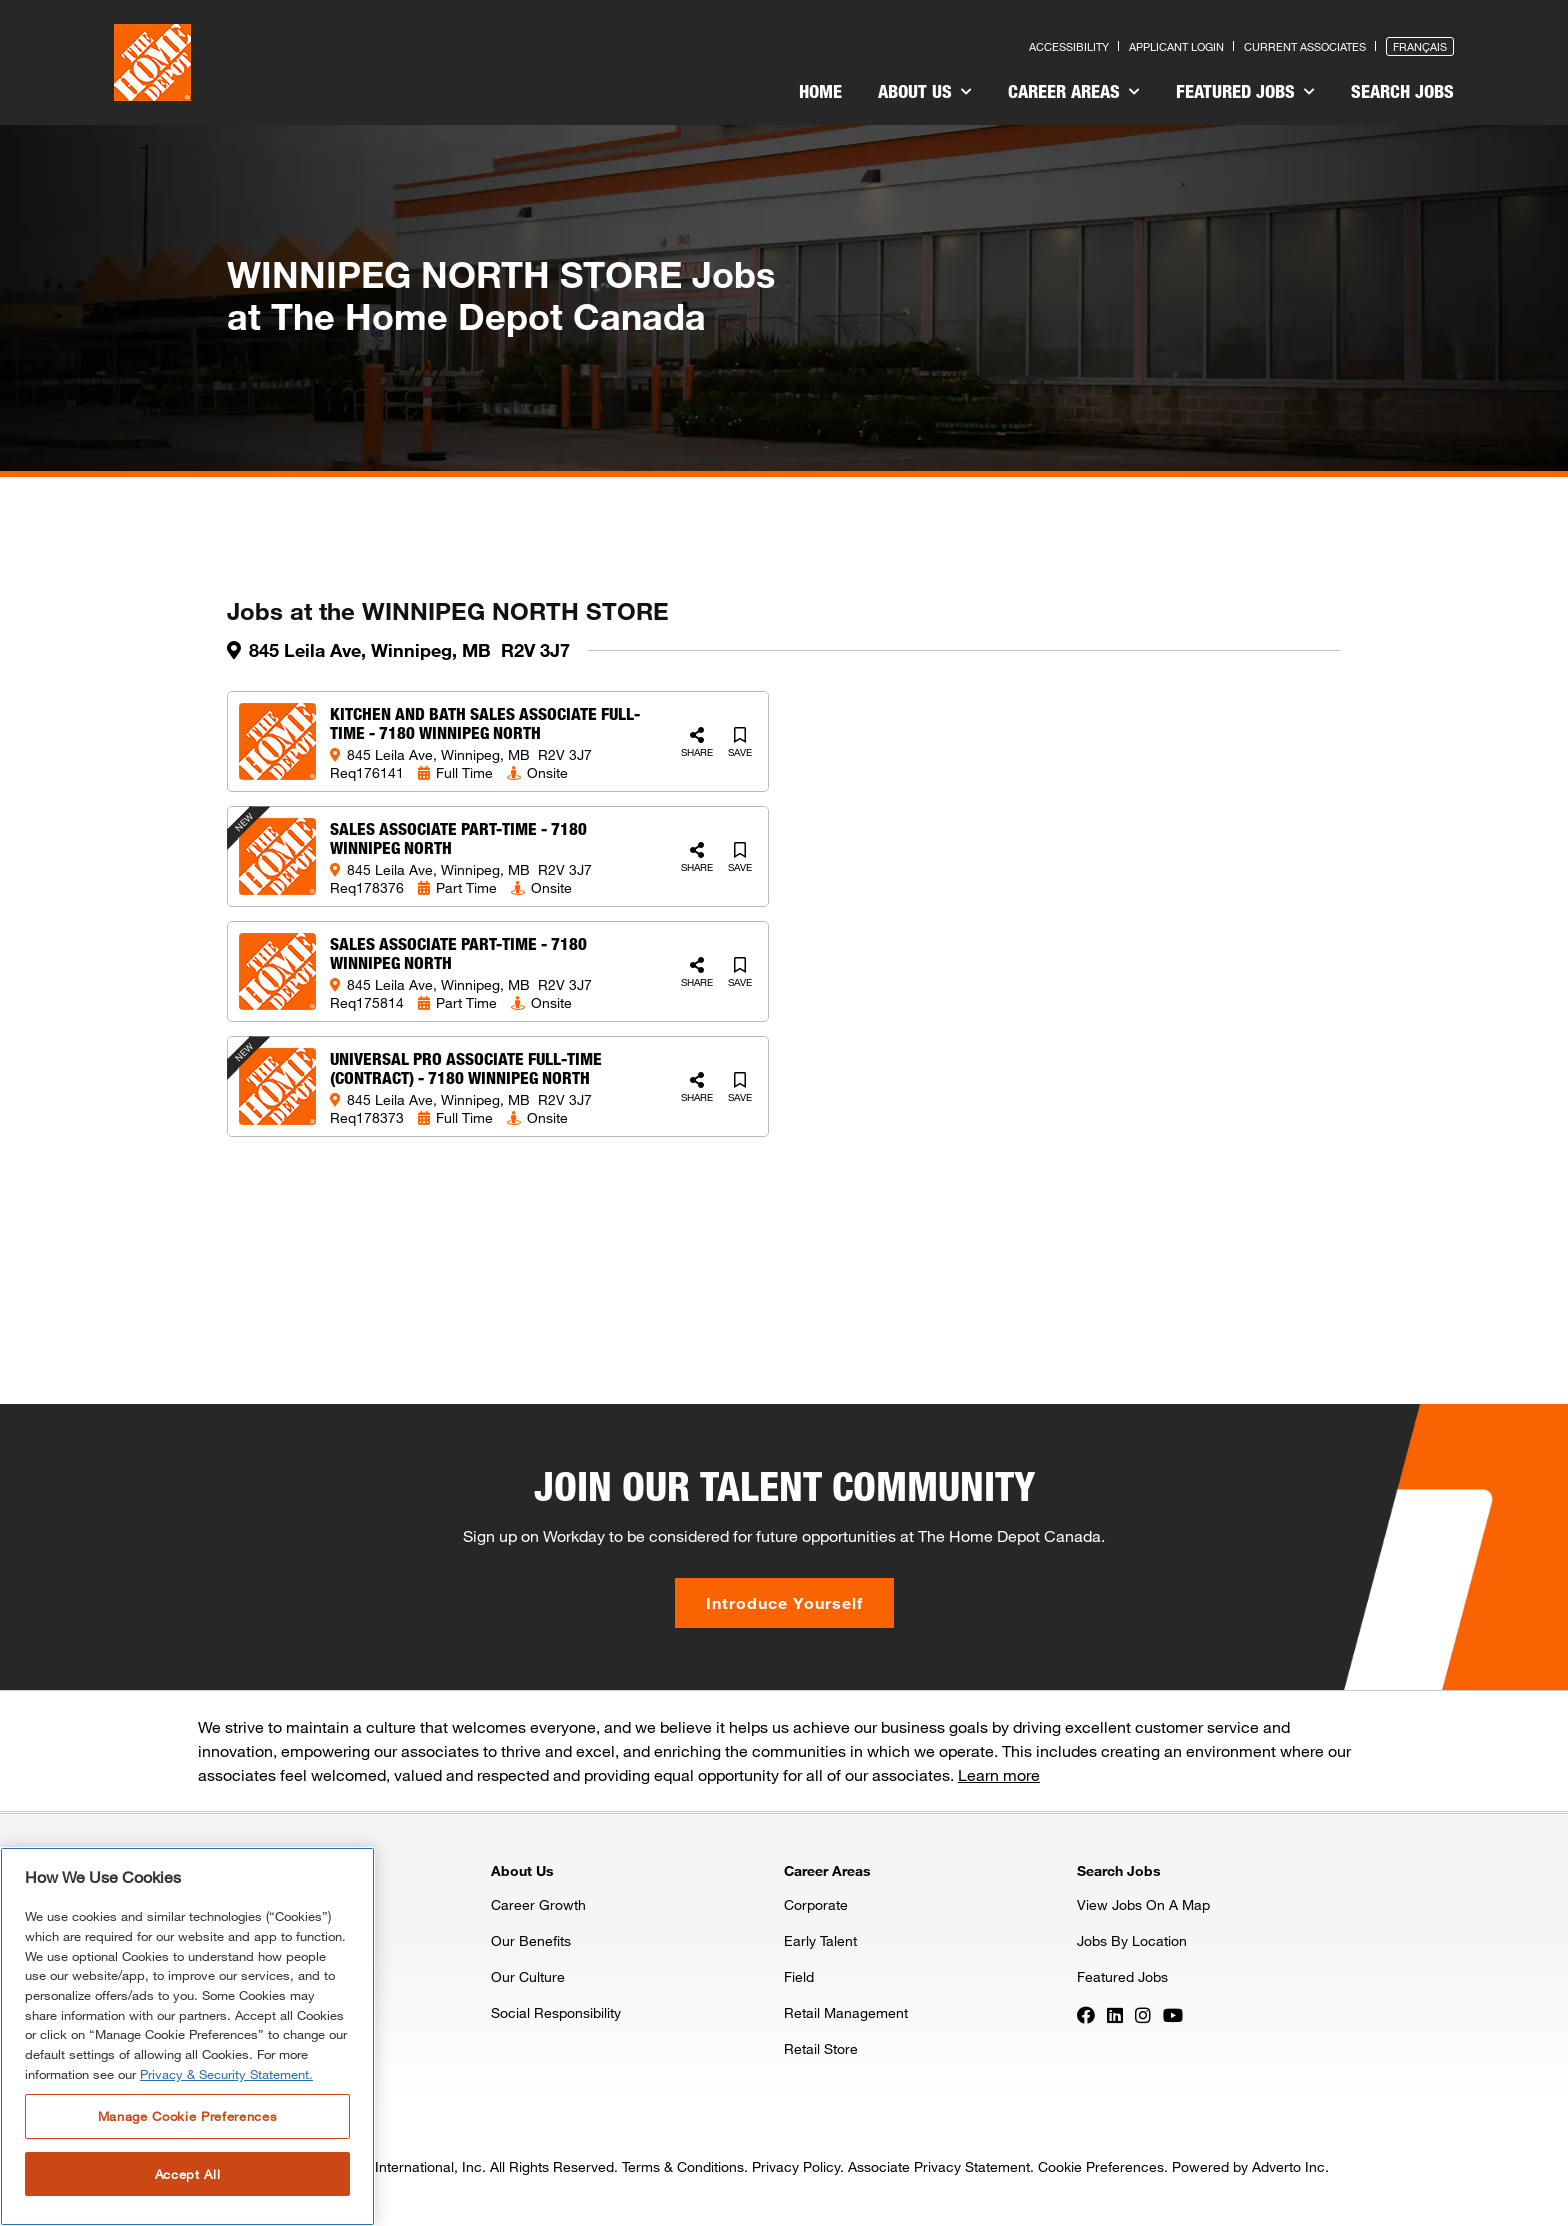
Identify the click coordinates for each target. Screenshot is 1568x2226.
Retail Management (846, 2012)
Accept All (188, 2174)
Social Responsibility (556, 2012)
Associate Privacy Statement (939, 2166)
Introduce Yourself (784, 1602)
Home (820, 91)
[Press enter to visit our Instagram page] (1143, 2014)
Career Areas (1074, 91)
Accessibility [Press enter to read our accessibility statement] (1069, 46)
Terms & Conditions (683, 2166)
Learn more (999, 1774)
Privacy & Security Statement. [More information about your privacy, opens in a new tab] (226, 2074)
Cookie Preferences (1101, 2166)
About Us (925, 91)
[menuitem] (820, 94)
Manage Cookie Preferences (187, 2116)
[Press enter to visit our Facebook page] (1086, 2014)
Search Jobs (1402, 91)
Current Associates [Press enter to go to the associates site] (1305, 46)
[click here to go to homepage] (152, 62)
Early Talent (820, 1940)
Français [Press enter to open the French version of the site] (1420, 46)
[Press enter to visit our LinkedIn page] (1115, 2014)
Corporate (816, 1904)
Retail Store (821, 2048)
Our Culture (528, 1976)
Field (799, 1976)
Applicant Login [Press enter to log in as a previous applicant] (1176, 46)
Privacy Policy (796, 2166)
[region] (187, 2036)
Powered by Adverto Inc (1248, 2166)
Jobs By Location (1132, 1940)
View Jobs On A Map (1143, 1904)
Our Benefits (531, 1940)
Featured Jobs (1245, 91)
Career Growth (538, 1904)
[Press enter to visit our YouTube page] (1173, 2014)
